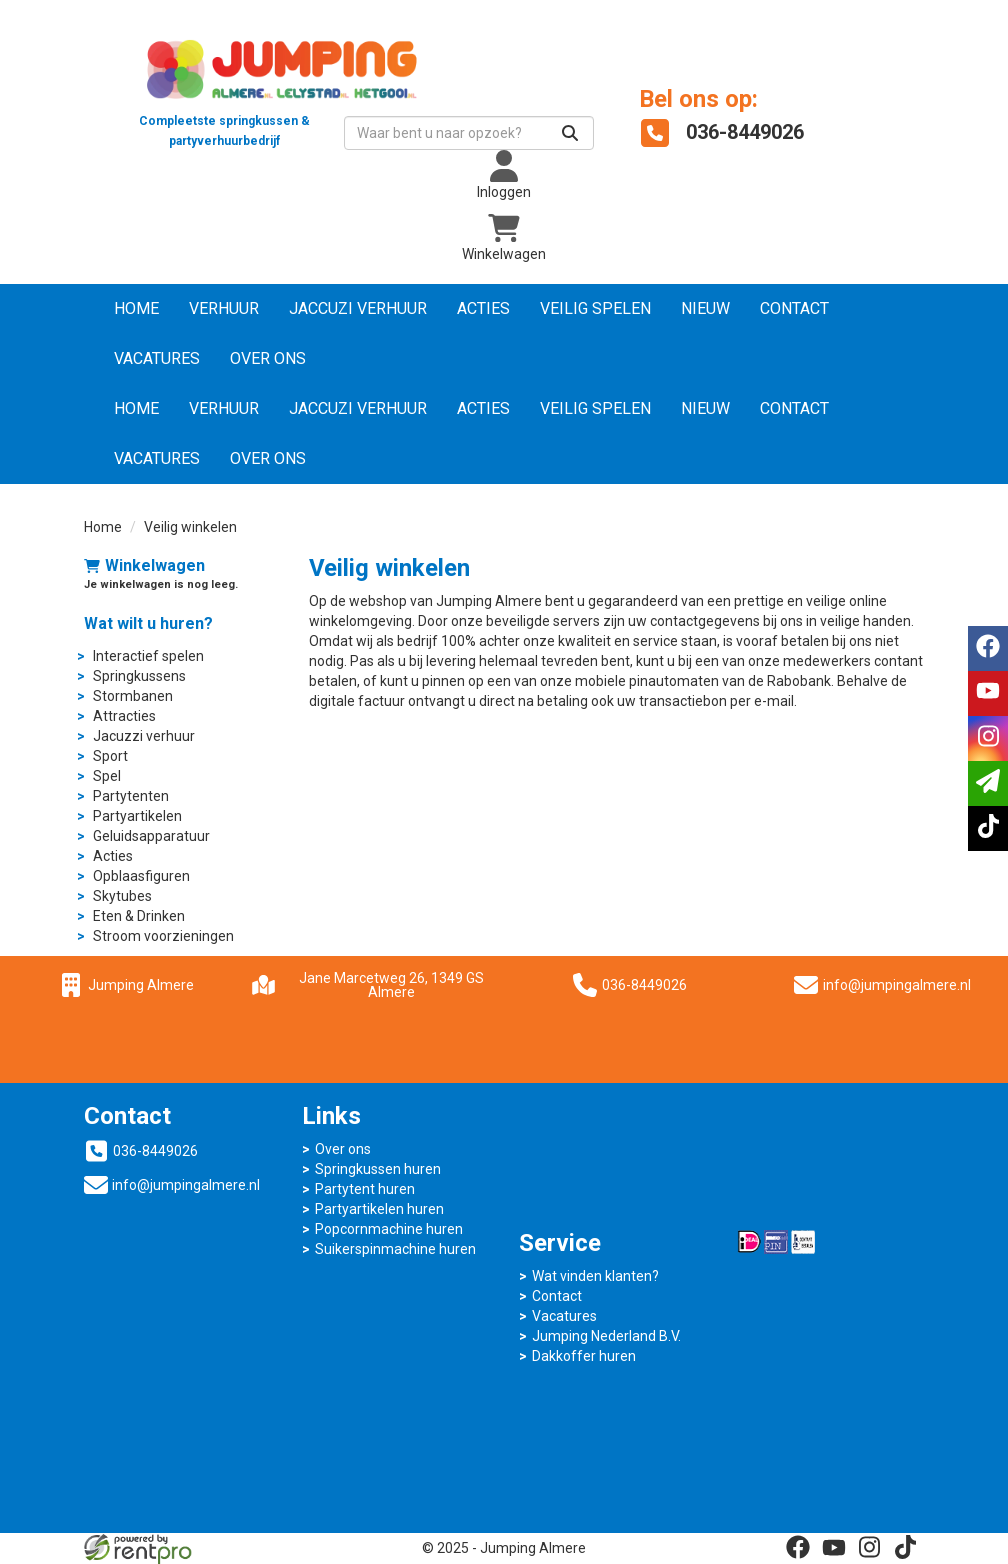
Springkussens (139, 676)
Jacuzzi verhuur (144, 736)
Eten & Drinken (139, 916)
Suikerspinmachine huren (395, 1249)
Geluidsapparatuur (151, 836)
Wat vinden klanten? (595, 1276)
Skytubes (122, 896)
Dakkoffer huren (584, 1356)
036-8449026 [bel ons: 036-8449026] (155, 1151)
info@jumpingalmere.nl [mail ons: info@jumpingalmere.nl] (186, 1185)
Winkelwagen (144, 565)
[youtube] (834, 1547)
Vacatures (157, 358)
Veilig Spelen (595, 308)
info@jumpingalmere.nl (897, 985)
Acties (483, 308)
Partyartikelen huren (379, 1209)
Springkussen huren (378, 1169)
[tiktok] (906, 1547)
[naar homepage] (224, 85)
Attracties (124, 716)
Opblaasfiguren (141, 876)
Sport (110, 756)
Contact (794, 308)
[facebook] (798, 1547)
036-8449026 (630, 985)
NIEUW (705, 308)
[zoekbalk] (469, 133)
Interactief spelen (148, 656)
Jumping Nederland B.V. (606, 1336)
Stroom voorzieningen (163, 936)
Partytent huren (365, 1189)
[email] (988, 783)
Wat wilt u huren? (148, 623)
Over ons (268, 358)
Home (136, 308)
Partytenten (131, 796)
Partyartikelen (137, 816)
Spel (107, 776)
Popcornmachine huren (389, 1229)
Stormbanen (133, 696)
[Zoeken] (570, 133)
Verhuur (224, 308)
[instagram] (870, 1547)
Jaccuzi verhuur (358, 308)
